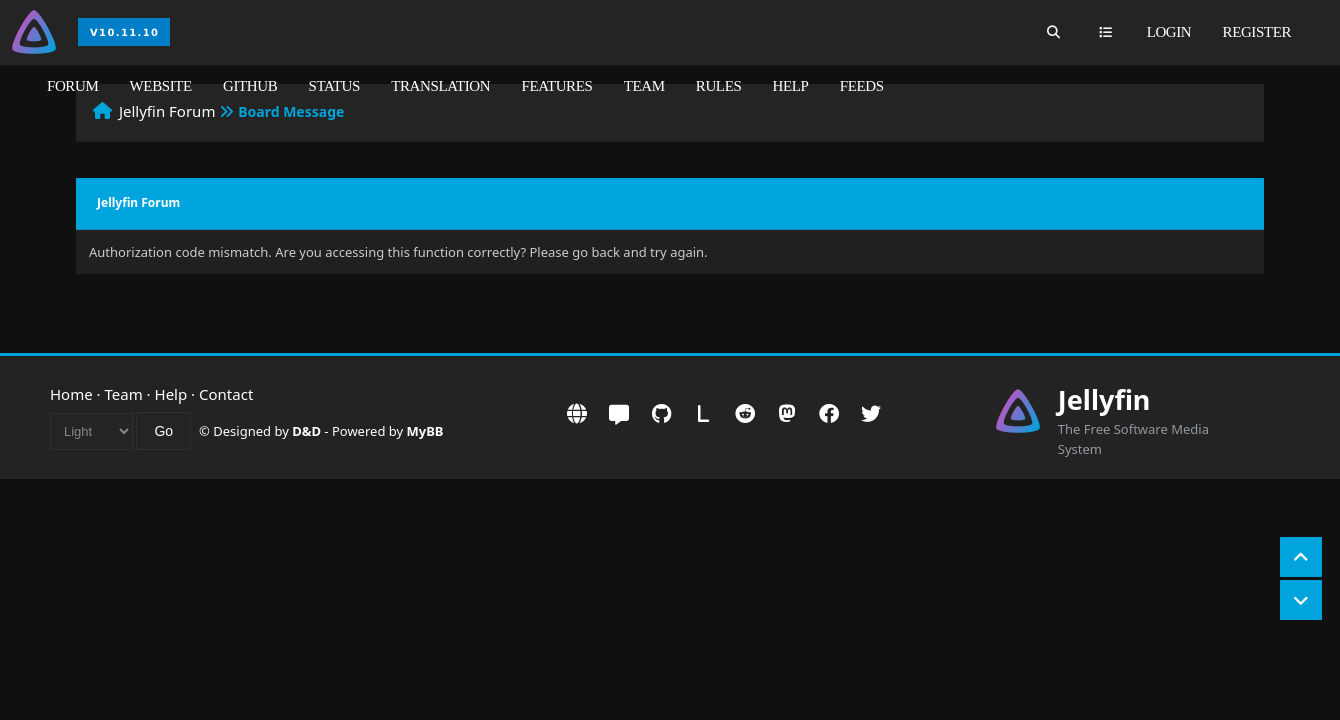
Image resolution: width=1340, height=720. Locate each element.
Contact (226, 394)
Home (71, 394)
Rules (719, 86)
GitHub (250, 86)
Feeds (862, 86)
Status (334, 86)
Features (556, 86)
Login (1169, 32)
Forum (72, 86)
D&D (306, 431)
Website (161, 86)
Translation (440, 86)
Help (791, 86)
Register (1257, 32)
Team (644, 86)
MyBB (425, 431)
